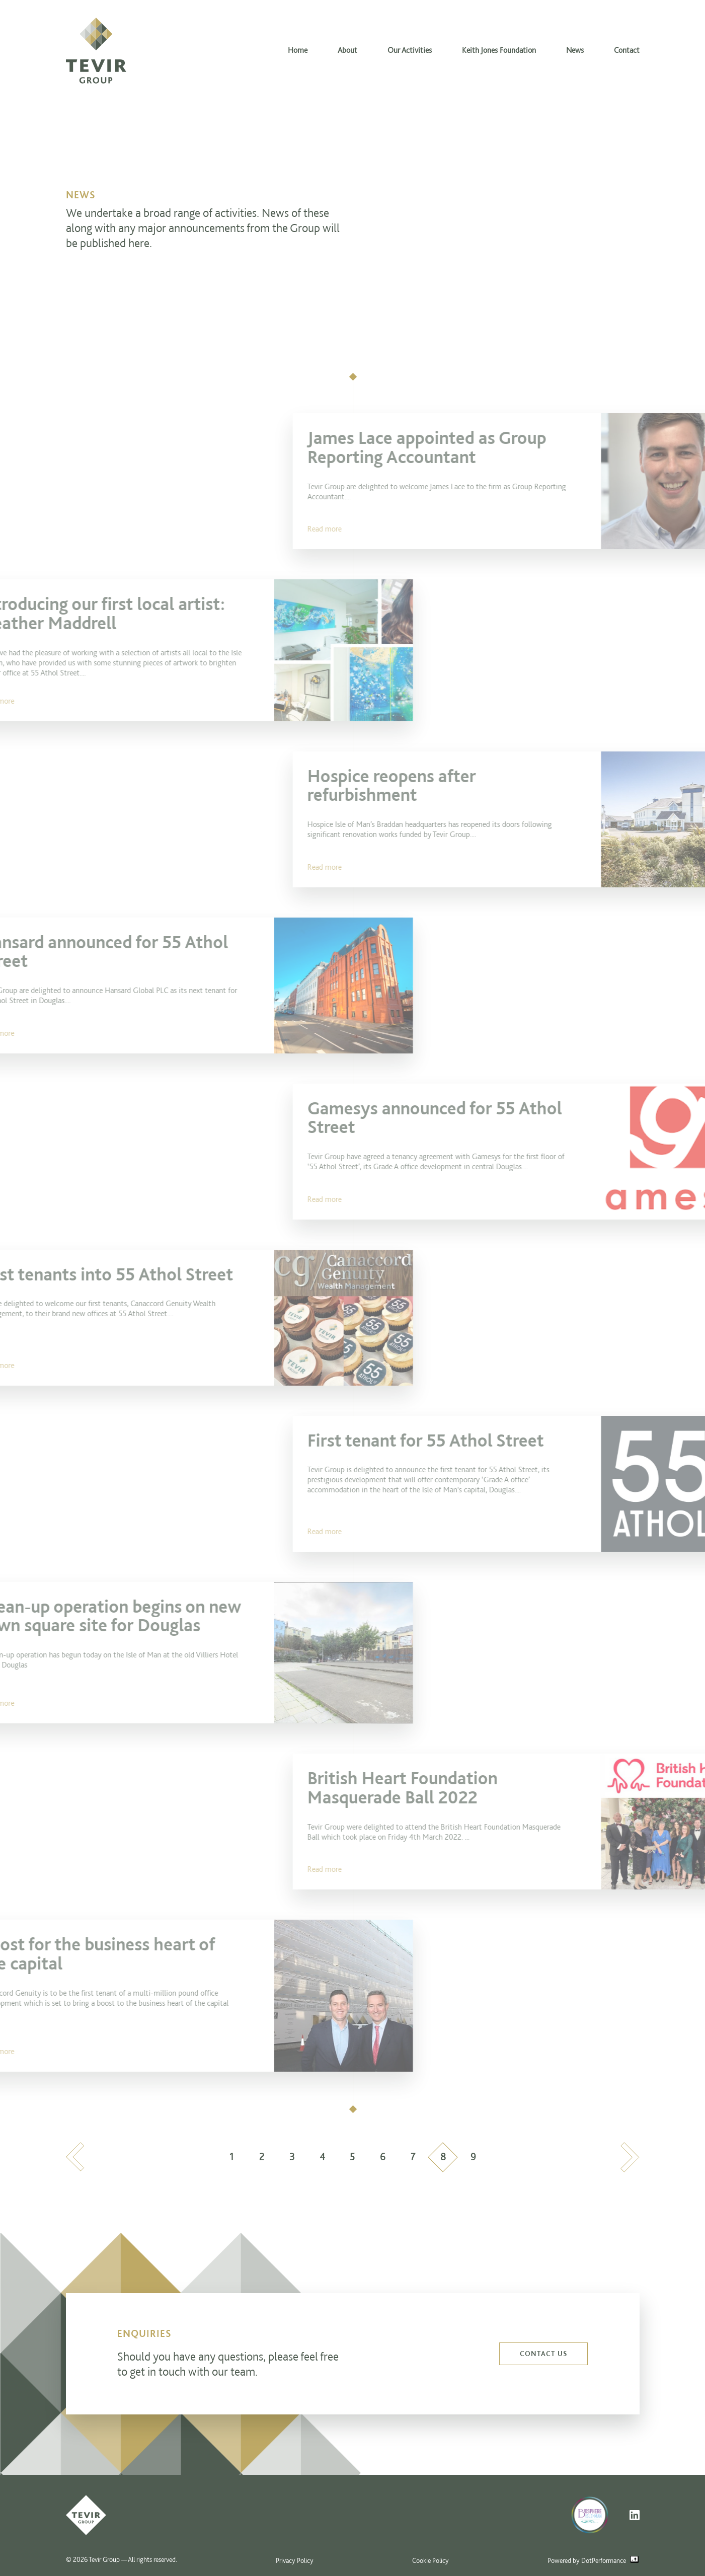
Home (297, 50)
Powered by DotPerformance (593, 2560)
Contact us (543, 2354)
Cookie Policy (430, 2560)
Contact (627, 50)
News (575, 50)
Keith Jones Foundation (499, 50)
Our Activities (409, 50)
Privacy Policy (295, 2560)
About (347, 50)
